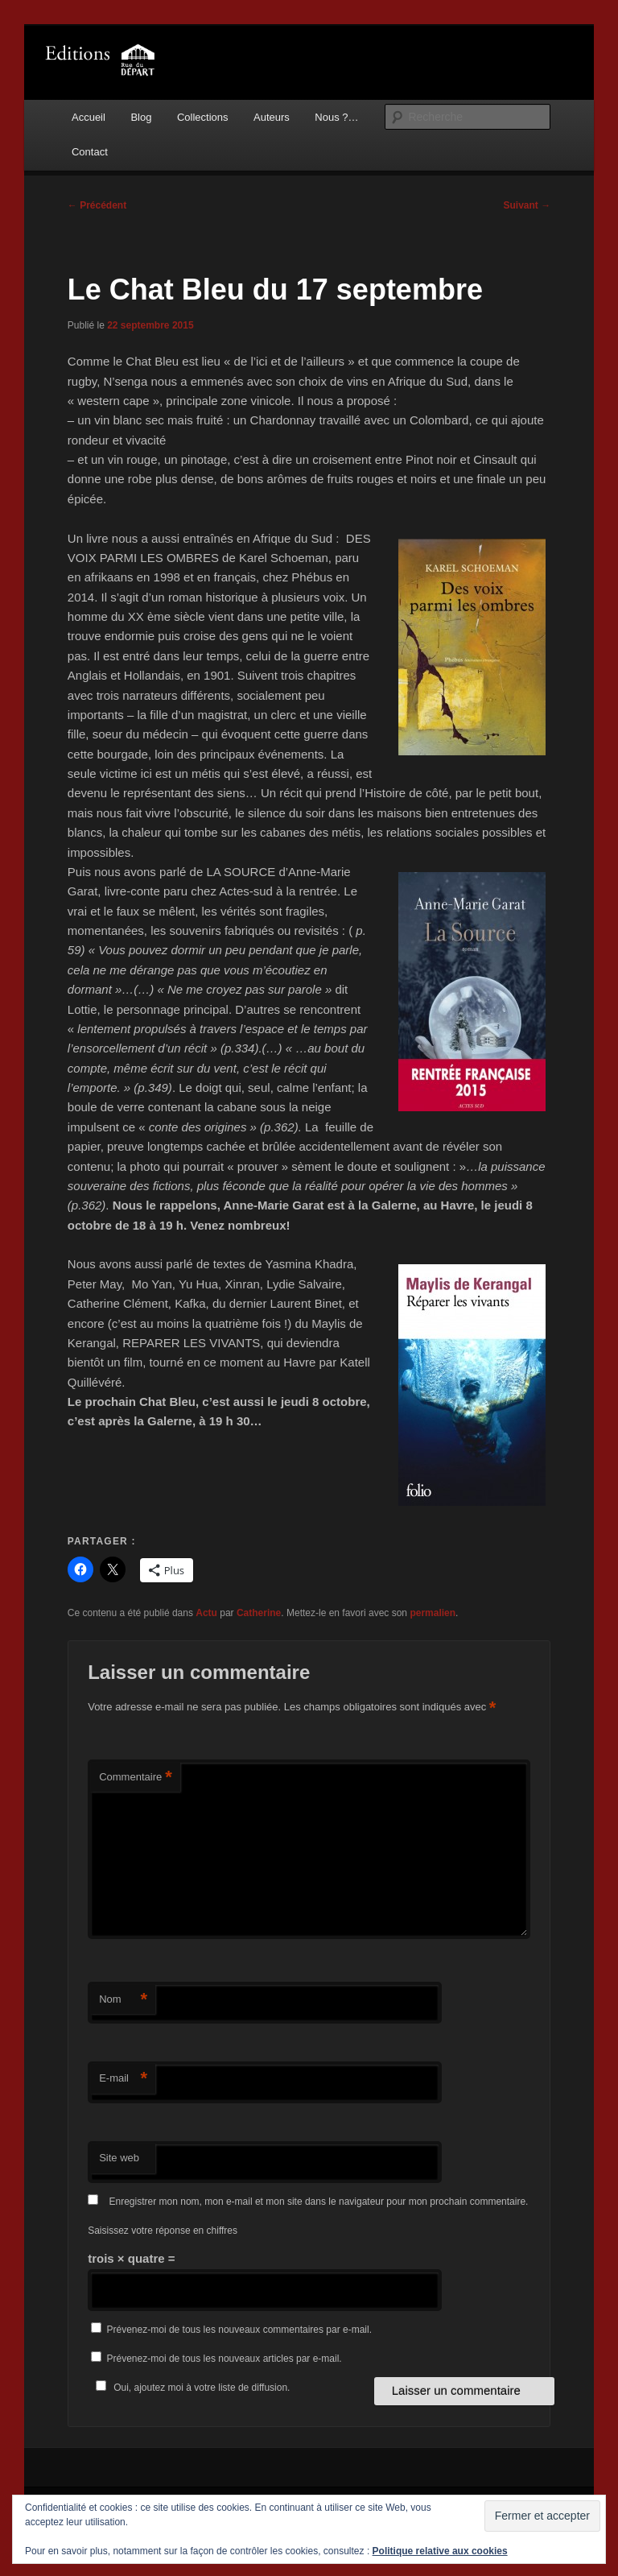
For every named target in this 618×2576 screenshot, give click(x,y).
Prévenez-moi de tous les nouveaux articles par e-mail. (224, 2358)
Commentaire (135, 1777)
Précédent (97, 205)
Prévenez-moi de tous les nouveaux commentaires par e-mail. (239, 2329)
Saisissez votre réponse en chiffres (162, 2230)
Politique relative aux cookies (440, 2551)
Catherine (259, 1613)
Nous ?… (336, 117)
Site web (119, 2158)
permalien (432, 1613)
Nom (123, 2000)
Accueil (88, 117)
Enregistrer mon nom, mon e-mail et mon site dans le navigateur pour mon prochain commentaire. (319, 2201)
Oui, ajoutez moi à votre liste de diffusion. (190, 2387)
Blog (140, 117)
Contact (90, 152)
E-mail (123, 2078)
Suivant (527, 205)
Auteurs (271, 117)
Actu (206, 1613)
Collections (203, 117)
